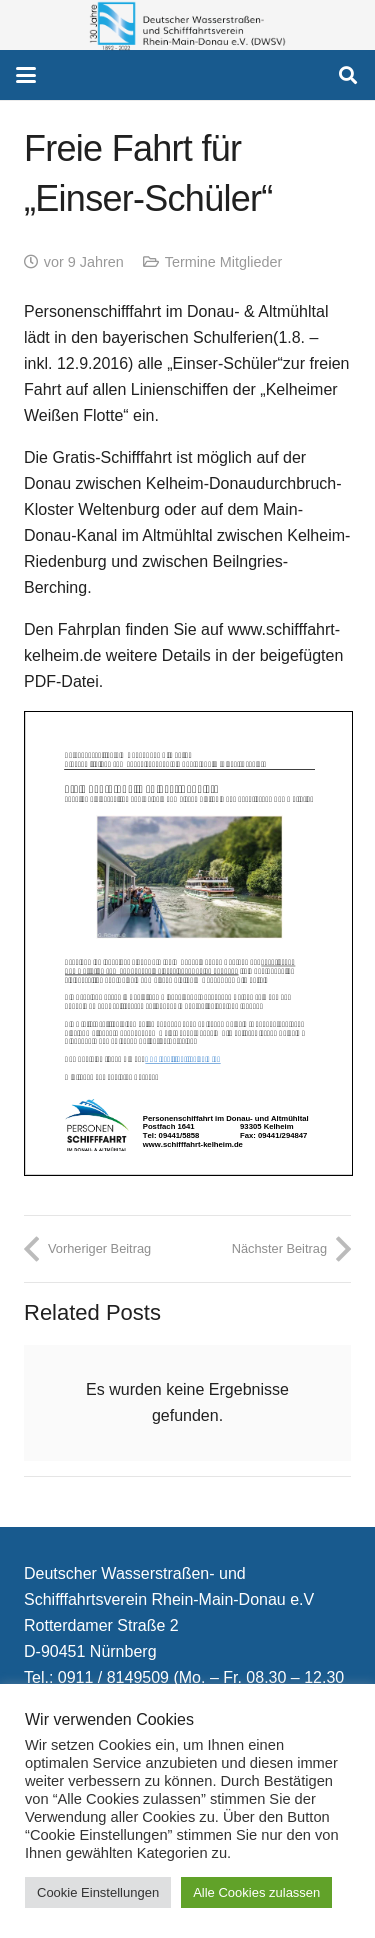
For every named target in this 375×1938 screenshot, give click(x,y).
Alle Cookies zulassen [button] (256, 1892)
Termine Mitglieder (224, 262)
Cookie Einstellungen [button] (98, 1892)
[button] (26, 75)
